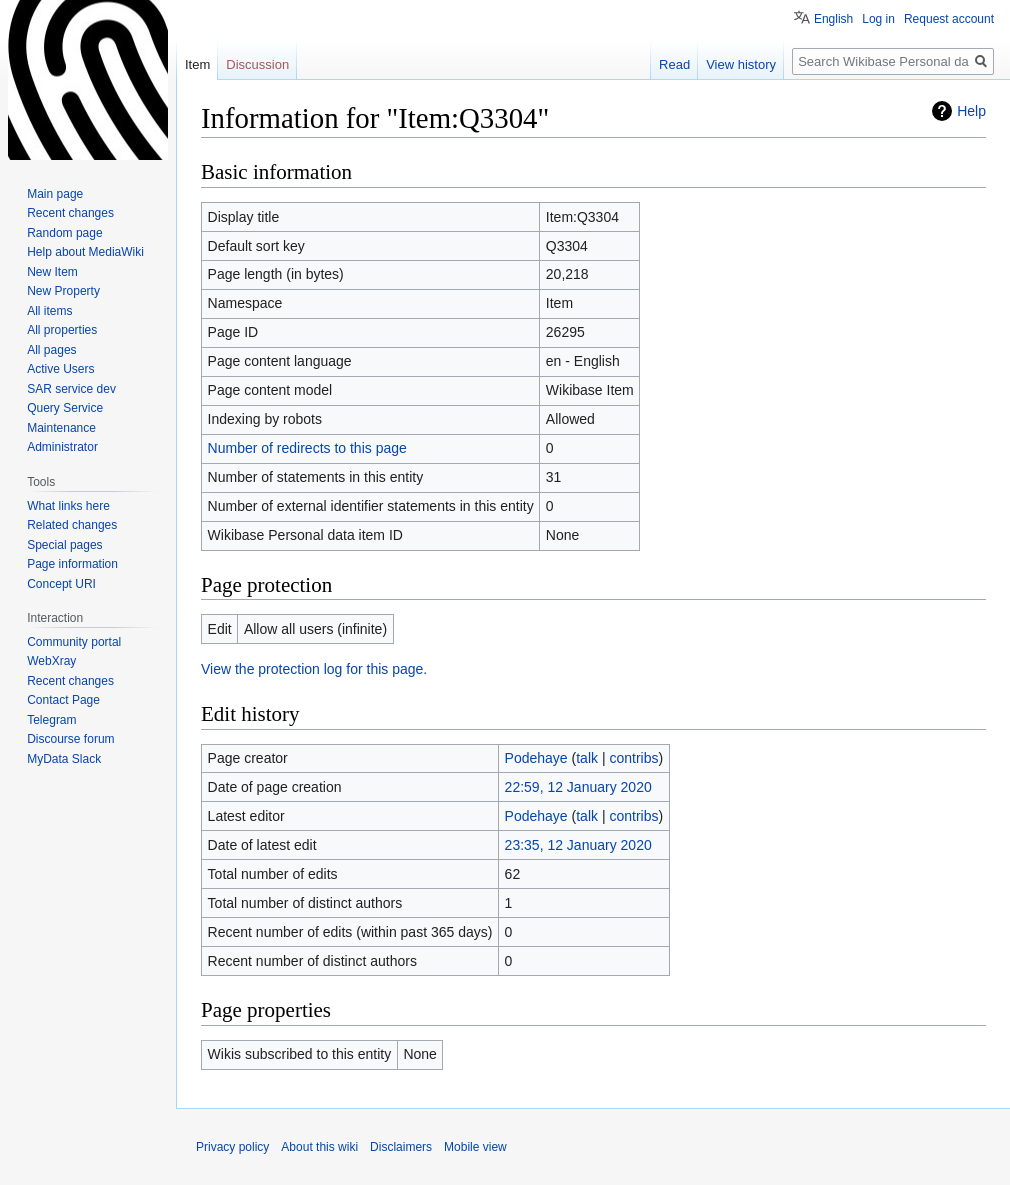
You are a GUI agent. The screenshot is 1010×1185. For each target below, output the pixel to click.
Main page (55, 194)
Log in (878, 19)
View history (741, 64)
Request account (949, 19)
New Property (63, 291)
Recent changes (70, 213)
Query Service (65, 408)
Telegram (51, 720)
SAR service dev (71, 389)
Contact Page (63, 700)
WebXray (51, 661)
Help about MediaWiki (85, 252)
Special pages (64, 545)
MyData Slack (64, 759)
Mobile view (475, 1147)
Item (197, 64)
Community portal (74, 642)
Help (971, 111)
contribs (633, 758)
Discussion (257, 64)
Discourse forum (70, 739)
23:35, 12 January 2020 (578, 845)
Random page (64, 233)
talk (587, 758)
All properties (62, 330)
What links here (68, 506)
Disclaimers (401, 1147)
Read (674, 64)
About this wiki (319, 1147)
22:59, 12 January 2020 (578, 787)
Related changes (72, 525)
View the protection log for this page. (314, 669)
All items (49, 311)
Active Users (60, 369)
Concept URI (61, 584)
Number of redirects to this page (307, 448)
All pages (51, 350)
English (833, 19)
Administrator (62, 447)
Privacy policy (232, 1147)
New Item (52, 272)
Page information (72, 564)
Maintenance (61, 428)
